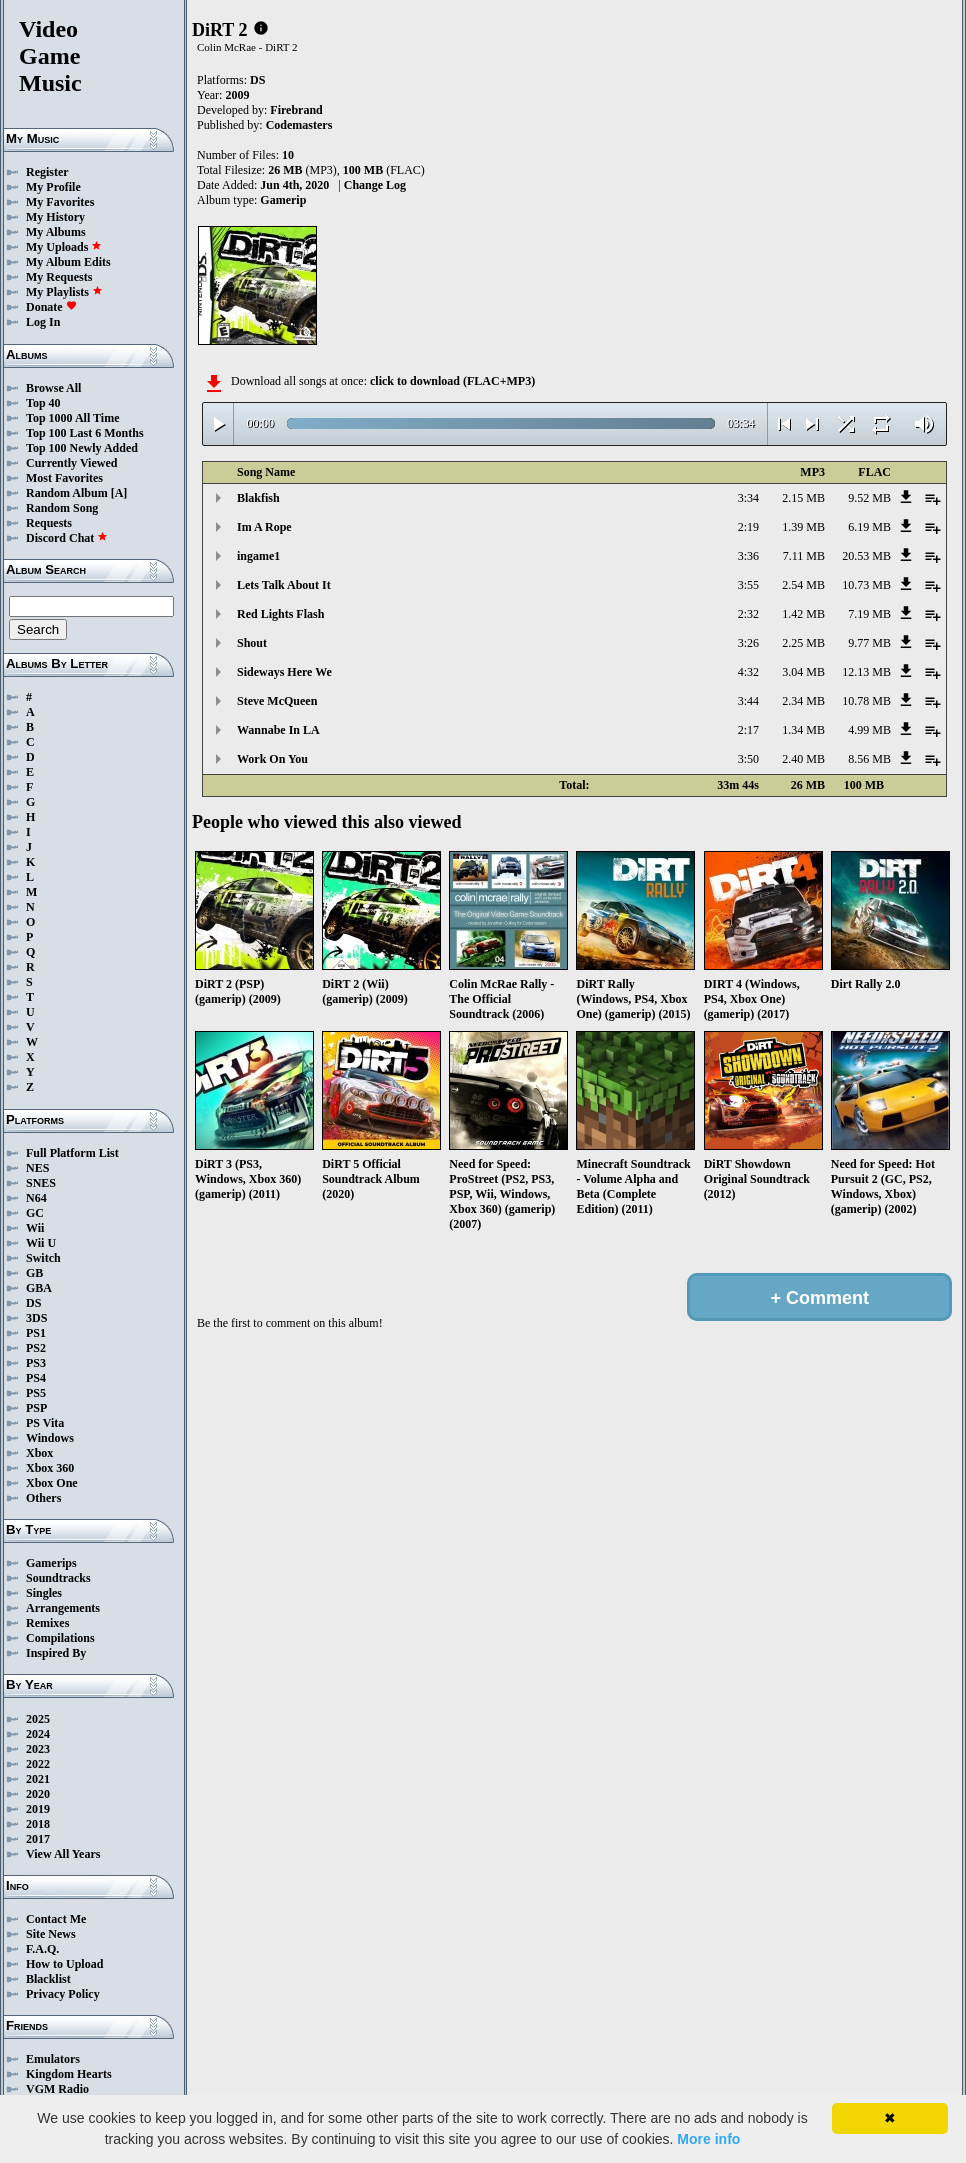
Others (43, 1498)
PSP (36, 1408)
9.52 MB (869, 498)
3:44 (748, 701)
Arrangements (63, 1608)
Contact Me (56, 1919)
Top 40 (43, 403)
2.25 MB (803, 643)
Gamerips (51, 1563)
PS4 (36, 1378)
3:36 (748, 556)
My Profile (53, 187)
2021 (38, 1779)
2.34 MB (803, 701)
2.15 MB (803, 498)
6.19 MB (869, 527)
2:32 (748, 614)
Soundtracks (58, 1578)
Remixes (47, 1623)
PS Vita (45, 1423)
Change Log (375, 185)
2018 (38, 1824)
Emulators (53, 2059)
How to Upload (64, 1964)
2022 (38, 1764)
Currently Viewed (71, 463)
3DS (36, 1318)
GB (34, 1273)
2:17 (748, 730)
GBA (39, 1288)
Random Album (67, 493)
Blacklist (48, 1979)
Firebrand (296, 110)
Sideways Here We (284, 672)
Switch (43, 1258)
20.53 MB (866, 556)
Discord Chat (67, 538)
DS (33, 1303)
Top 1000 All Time (72, 418)
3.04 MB (803, 672)
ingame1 (258, 556)
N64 (36, 1198)
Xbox (39, 1453)
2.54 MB (803, 585)
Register (47, 172)
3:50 (748, 759)
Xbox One (52, 1483)
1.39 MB (803, 527)
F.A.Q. (42, 1949)
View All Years (63, 1854)
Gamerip (283, 200)
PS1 (36, 1333)
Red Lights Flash (280, 614)
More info (708, 2139)
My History (55, 217)
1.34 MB (803, 730)
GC (35, 1213)
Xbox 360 (50, 1468)
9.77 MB (869, 643)
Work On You (272, 759)
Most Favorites (64, 478)
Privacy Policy (63, 1994)
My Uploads (64, 247)
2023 (38, 1749)
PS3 (36, 1363)
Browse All (53, 388)
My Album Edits (68, 262)
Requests (49, 523)
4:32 (748, 672)
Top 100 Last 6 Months (85, 433)
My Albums (56, 232)
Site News (51, 1934)
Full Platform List (72, 1153)
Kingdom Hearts (69, 2074)
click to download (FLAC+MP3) (452, 381)
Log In (43, 322)
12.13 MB (866, 672)
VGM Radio (57, 2089)
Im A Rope (264, 527)
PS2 (36, 1348)
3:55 (748, 585)
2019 (38, 1809)
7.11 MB (804, 556)
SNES (41, 1183)
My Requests (59, 277)
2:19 (748, 527)
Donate (51, 307)
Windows (50, 1438)
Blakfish (258, 498)
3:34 (748, 498)
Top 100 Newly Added (82, 448)
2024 (38, 1734)
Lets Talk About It (284, 585)
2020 (38, 1794)
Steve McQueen (277, 701)
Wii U (41, 1243)
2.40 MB (803, 759)
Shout (252, 643)
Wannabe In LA (278, 730)
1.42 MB (803, 614)
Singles (44, 1593)
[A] (119, 493)
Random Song (62, 508)
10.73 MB (866, 585)
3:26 (748, 643)
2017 (38, 1839)
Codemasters (299, 125)
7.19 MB (869, 614)
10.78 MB (866, 701)
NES (37, 1168)
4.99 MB (869, 730)
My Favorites (60, 202)
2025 (38, 1719)
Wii (35, 1228)
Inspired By (56, 1653)
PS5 (36, 1393)
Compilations (60, 1638)
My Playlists (64, 292)
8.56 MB (869, 759)
